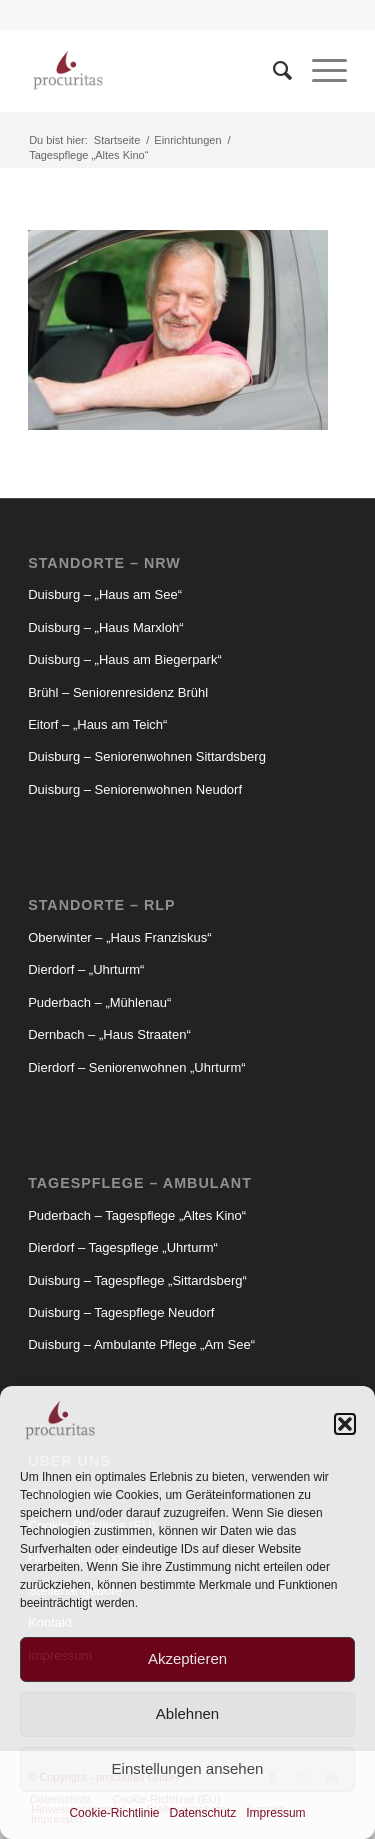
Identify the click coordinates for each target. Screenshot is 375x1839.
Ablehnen (187, 1713)
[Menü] (319, 71)
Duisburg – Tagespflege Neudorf (121, 1312)
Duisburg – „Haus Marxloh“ (105, 627)
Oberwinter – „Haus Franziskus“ (120, 937)
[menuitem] (272, 71)
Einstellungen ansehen (188, 1768)
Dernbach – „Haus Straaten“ (109, 1034)
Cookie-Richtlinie (114, 1813)
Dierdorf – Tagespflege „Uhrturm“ (123, 1247)
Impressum (275, 1813)
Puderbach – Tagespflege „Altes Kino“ (137, 1215)
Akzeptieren (187, 1658)
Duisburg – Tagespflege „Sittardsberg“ (137, 1280)
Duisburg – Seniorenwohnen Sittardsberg (147, 756)
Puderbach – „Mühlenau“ (99, 1002)
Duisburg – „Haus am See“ (105, 594)
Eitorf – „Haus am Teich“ (97, 724)
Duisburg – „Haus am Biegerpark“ (125, 659)
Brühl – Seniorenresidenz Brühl (118, 692)
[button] (345, 1424)
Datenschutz (203, 1813)
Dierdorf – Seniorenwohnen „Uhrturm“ (136, 1067)
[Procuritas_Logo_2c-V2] (155, 71)
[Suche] (272, 71)
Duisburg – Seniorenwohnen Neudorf (135, 789)
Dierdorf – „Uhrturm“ (86, 969)
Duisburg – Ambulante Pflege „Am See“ (141, 1344)
